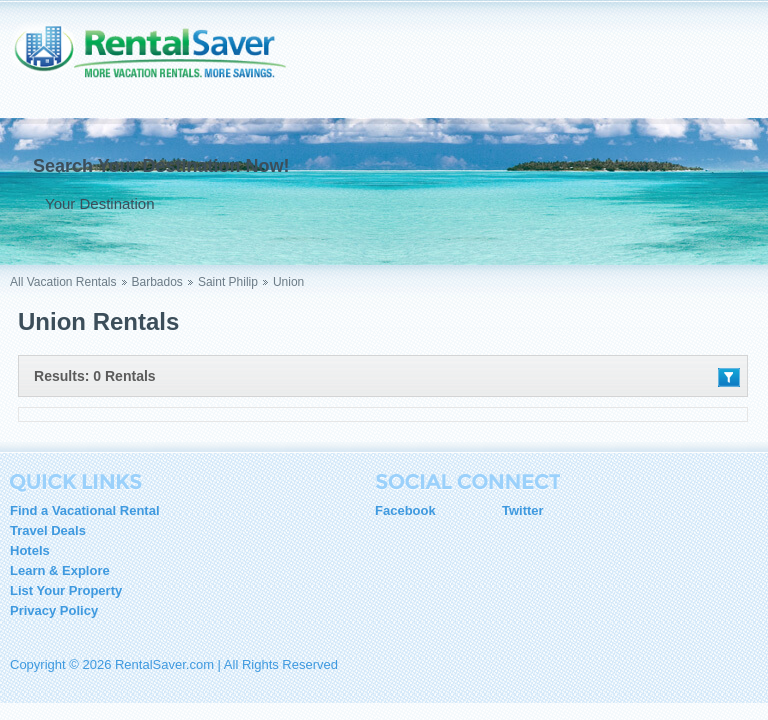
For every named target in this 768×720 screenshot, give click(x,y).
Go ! (407, 203)
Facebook (405, 510)
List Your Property (66, 590)
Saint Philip (228, 282)
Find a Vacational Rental (85, 510)
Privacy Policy (54, 610)
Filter (729, 377)
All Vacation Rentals (63, 282)
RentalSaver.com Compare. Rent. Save (160, 64)
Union (288, 282)
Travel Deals (48, 530)
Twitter (523, 510)
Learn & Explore (60, 570)
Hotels (30, 550)
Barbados (157, 282)
